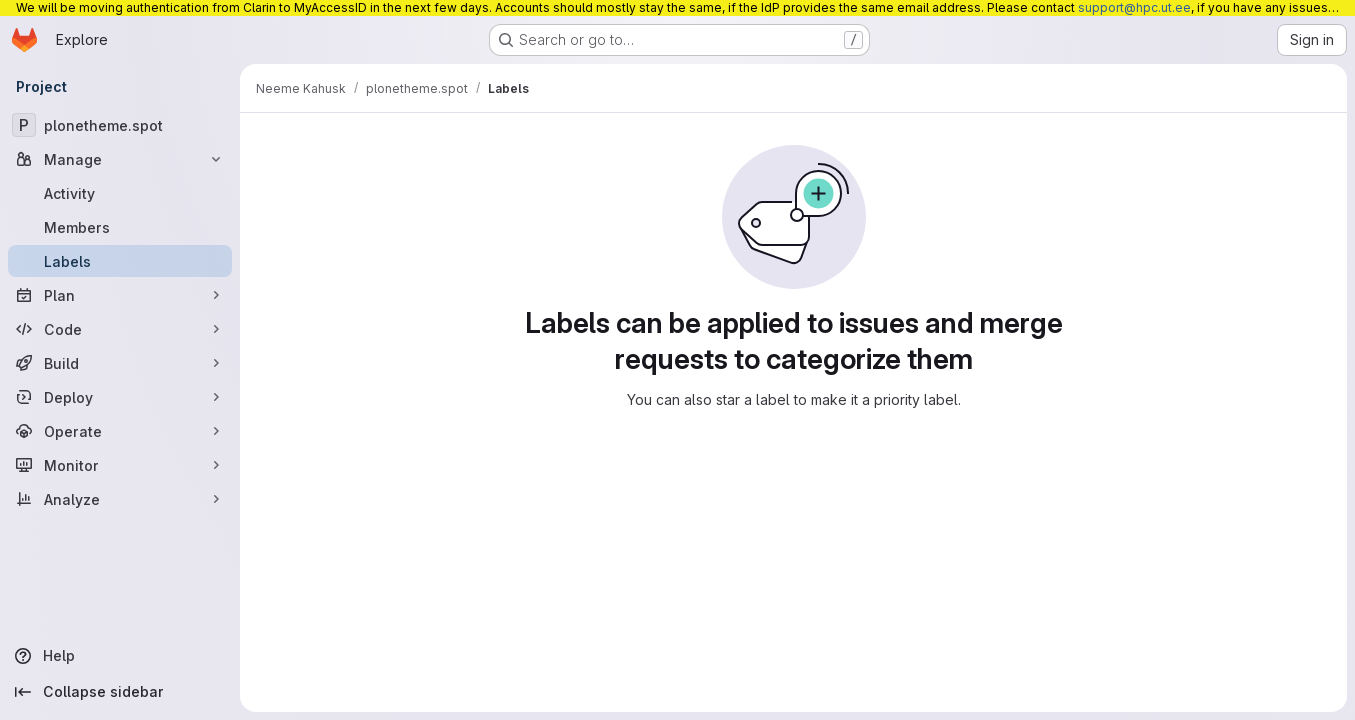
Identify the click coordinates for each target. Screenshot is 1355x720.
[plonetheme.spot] (120, 125)
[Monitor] (120, 465)
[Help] (120, 656)
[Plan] (120, 295)
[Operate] (120, 431)
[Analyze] (120, 499)
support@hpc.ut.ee (1134, 7)
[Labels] (120, 261)
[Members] (120, 227)
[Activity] (120, 193)
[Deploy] (120, 397)
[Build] (120, 363)
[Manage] (120, 159)
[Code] (120, 329)
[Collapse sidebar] (120, 692)
